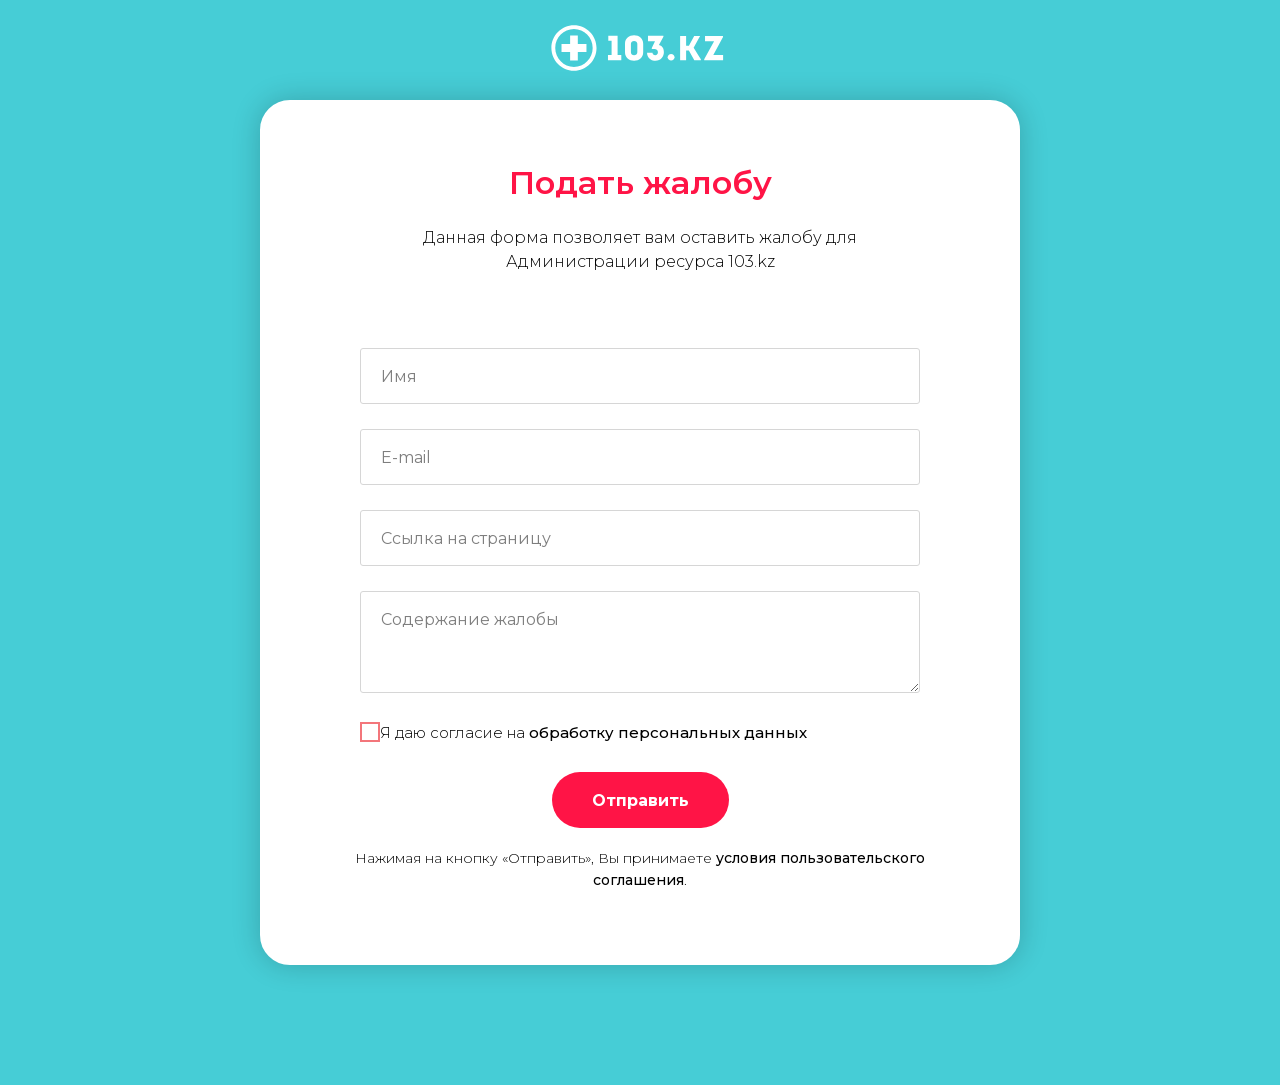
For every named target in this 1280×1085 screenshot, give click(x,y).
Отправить (640, 800)
